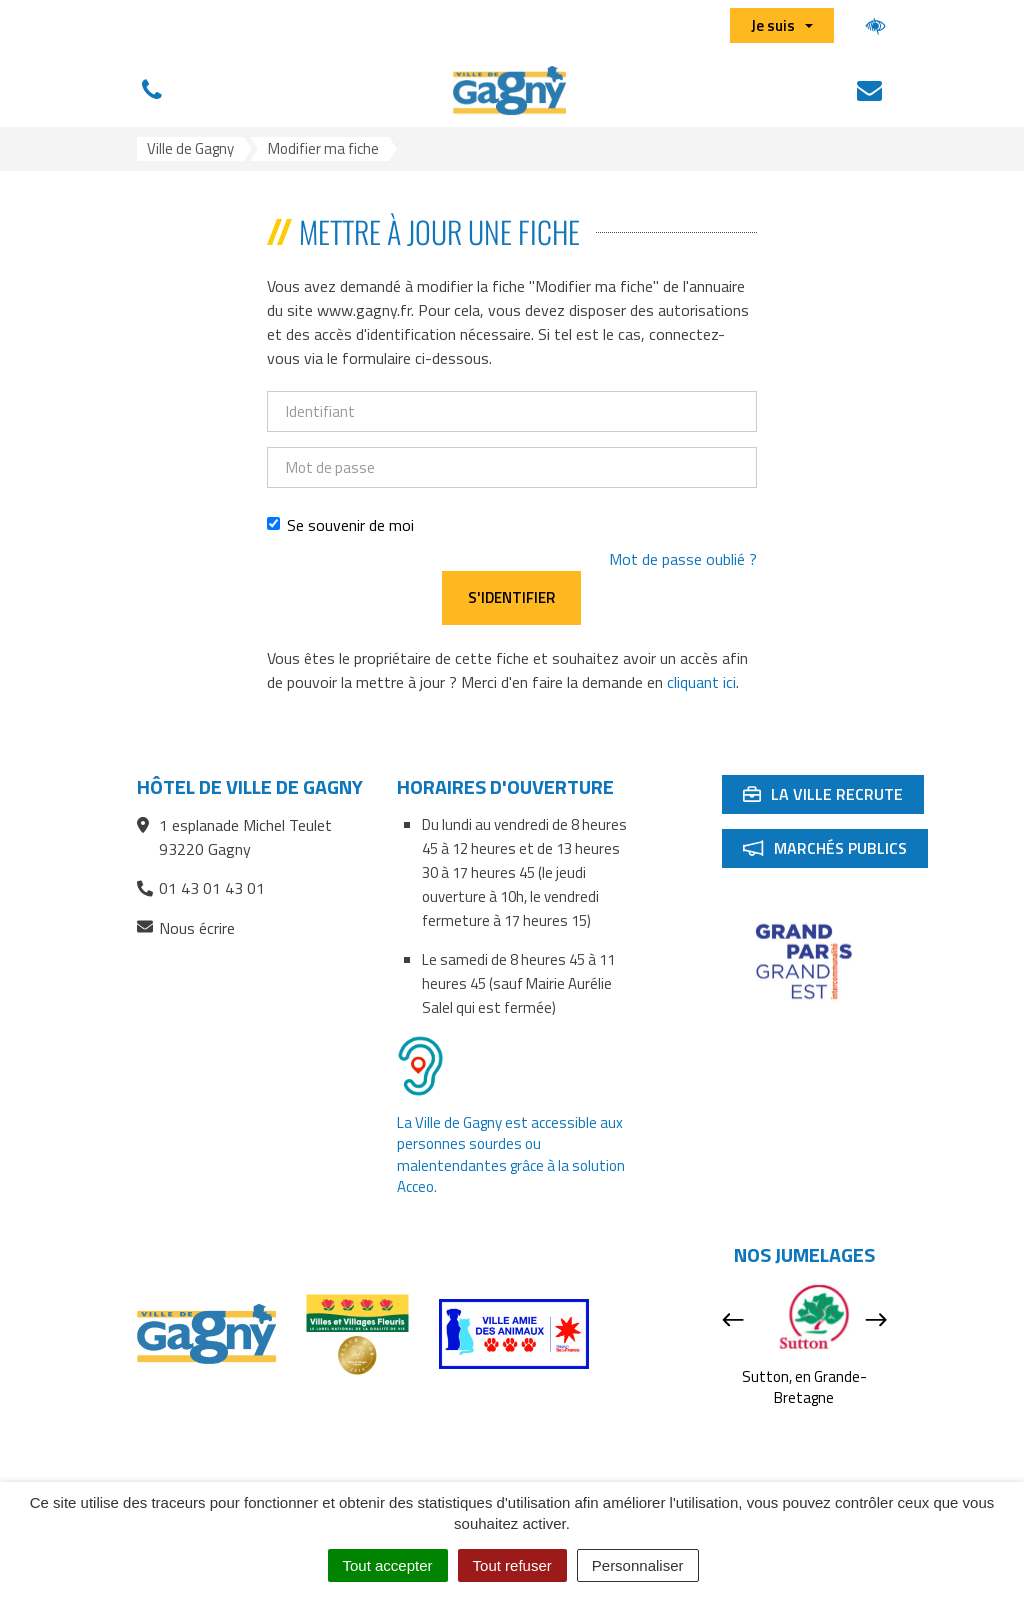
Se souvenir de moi (340, 525)
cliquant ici (701, 682)
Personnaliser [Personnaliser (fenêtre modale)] (638, 1565)
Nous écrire (186, 928)
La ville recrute (833, 798)
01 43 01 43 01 (201, 888)
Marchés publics (835, 852)
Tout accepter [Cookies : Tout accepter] (388, 1565)
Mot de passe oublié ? (683, 559)
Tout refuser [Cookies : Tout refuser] (512, 1565)
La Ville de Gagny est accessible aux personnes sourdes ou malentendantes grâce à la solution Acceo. (511, 1154)
